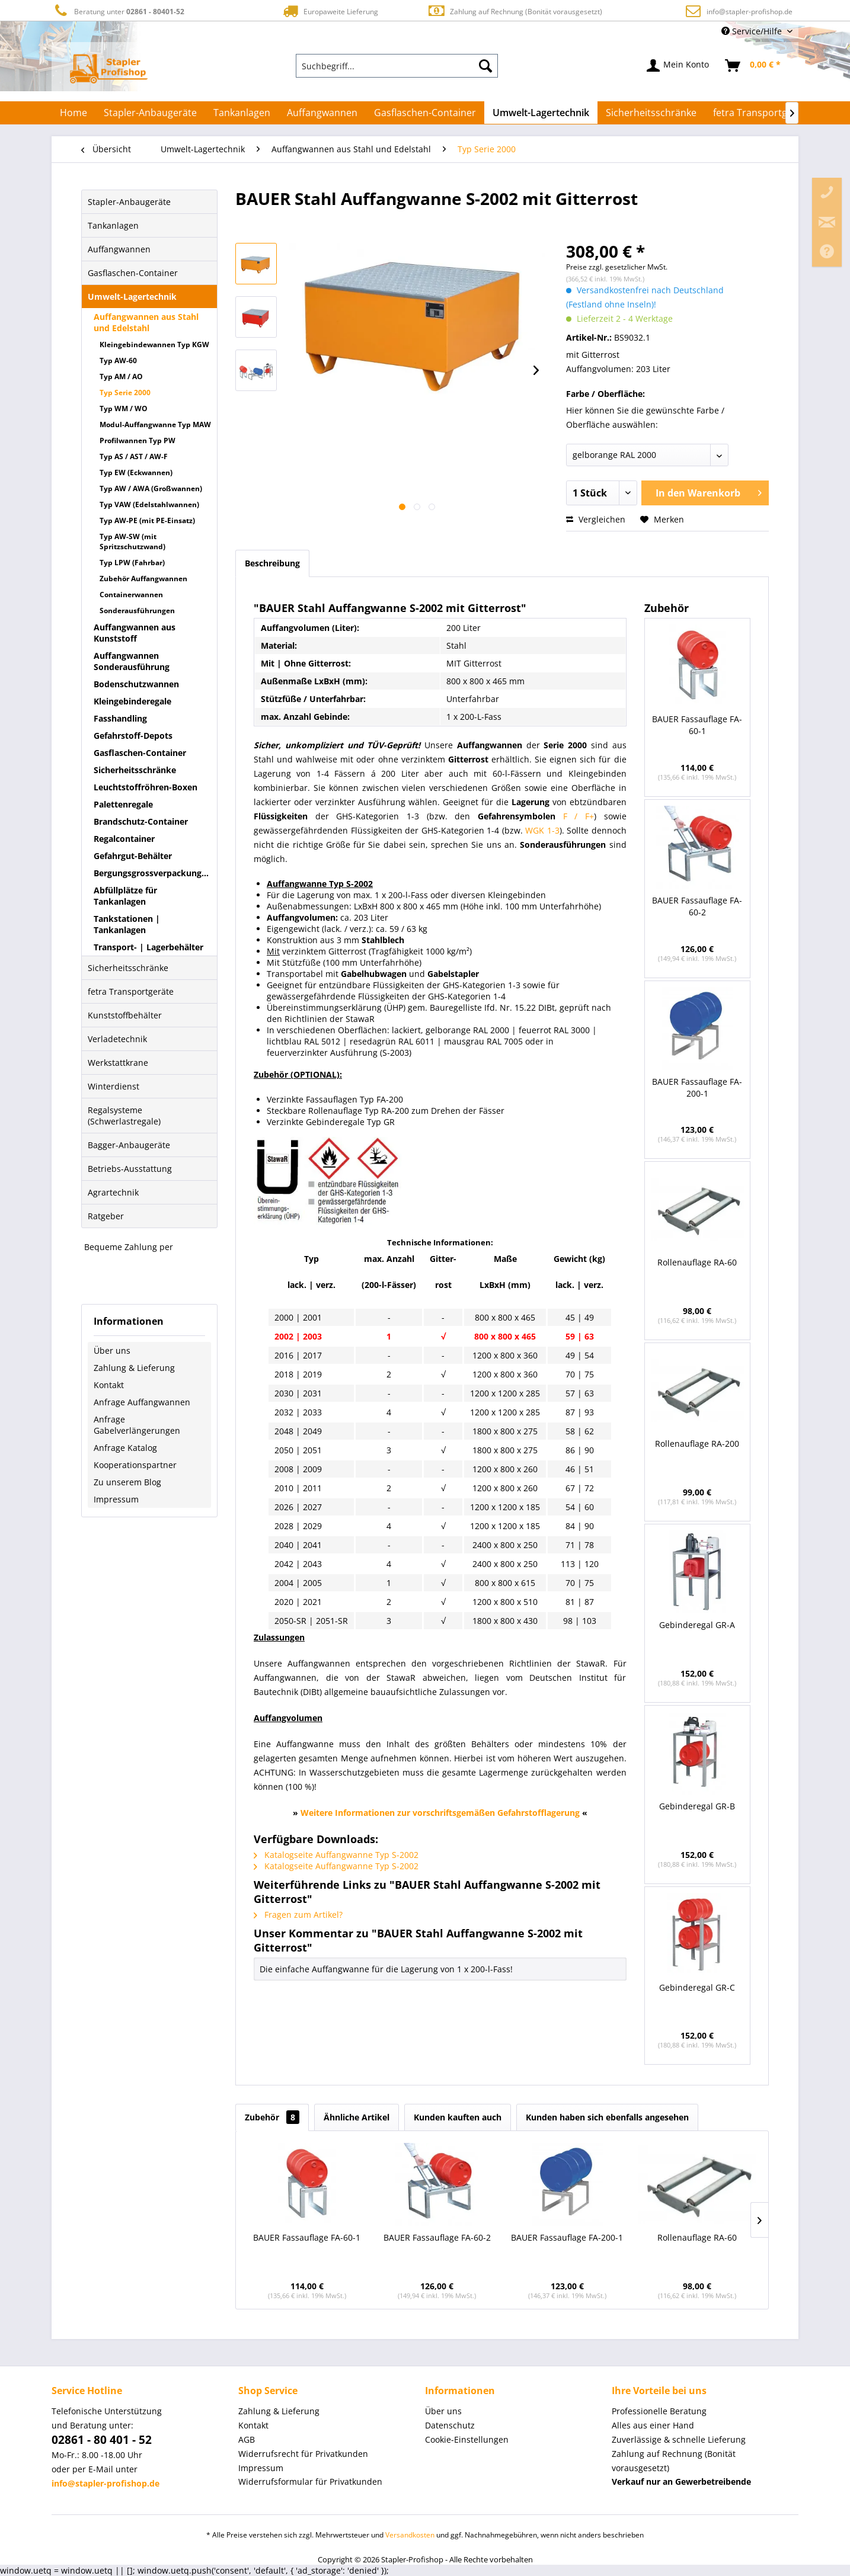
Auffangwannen (119, 249)
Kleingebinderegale (132, 701)
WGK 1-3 (542, 830)
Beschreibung (272, 563)
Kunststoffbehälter (125, 1015)
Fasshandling (120, 718)
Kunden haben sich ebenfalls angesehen (607, 2117)
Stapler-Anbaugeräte (129, 201)
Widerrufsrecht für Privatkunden (303, 2453)
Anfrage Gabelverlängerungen (137, 1425)
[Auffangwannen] (322, 112)
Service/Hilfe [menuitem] (752, 31)
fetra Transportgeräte (131, 991)
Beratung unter (118, 11)
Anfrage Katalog (125, 1447)
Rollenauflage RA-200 (697, 1443)
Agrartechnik (113, 1192)
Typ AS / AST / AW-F (134, 456)
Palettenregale (123, 804)
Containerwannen (131, 594)
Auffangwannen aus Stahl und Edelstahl (146, 322)
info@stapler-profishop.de (750, 12)
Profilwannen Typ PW (137, 440)
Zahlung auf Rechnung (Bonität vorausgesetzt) (514, 11)
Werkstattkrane (118, 1062)
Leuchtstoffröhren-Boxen (145, 787)
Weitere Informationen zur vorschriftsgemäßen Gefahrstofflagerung (440, 1812)
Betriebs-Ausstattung (130, 1168)
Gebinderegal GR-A (697, 1624)
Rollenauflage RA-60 (697, 1262)
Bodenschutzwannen (136, 684)
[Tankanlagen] (242, 112)
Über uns (112, 1350)
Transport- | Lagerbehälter (148, 947)
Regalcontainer (124, 838)
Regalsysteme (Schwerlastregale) (124, 1115)
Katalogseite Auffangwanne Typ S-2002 (336, 1854)
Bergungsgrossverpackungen (153, 873)
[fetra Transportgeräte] (762, 112)
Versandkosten (409, 2535)
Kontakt (109, 1384)
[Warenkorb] (753, 66)
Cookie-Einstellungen (467, 2439)
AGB (246, 2439)
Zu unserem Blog (127, 1482)
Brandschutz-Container (141, 821)
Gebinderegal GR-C (697, 1987)
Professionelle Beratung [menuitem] (659, 2411)
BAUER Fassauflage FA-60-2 (697, 906)
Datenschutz (450, 2425)
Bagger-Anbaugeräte (129, 1145)
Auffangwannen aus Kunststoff (134, 632)
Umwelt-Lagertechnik (132, 296)
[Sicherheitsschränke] (651, 112)
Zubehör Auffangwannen (143, 578)
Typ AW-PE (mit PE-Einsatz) (147, 520)
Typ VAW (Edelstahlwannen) (149, 504)
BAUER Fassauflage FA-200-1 (697, 1087)
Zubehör (272, 2117)
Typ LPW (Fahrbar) (132, 563)
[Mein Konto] (678, 66)
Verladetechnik (117, 1039)
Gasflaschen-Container (133, 272)
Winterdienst (113, 1086)
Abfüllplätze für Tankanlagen (125, 896)
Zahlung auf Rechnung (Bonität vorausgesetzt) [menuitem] (674, 2461)
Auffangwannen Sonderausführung (132, 661)
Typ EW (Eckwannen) (136, 472)
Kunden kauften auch (457, 2117)
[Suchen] (485, 66)
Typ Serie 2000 (125, 392)
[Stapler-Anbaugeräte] (150, 112)
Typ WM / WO (124, 408)
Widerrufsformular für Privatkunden (310, 2481)
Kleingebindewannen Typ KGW (154, 344)
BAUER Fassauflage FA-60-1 (697, 724)
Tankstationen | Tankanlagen (127, 924)
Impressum (116, 1499)
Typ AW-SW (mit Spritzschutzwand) (132, 541)
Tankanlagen (113, 225)
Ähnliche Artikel (356, 2117)
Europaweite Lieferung (329, 11)
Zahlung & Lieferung (134, 1367)
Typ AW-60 (118, 360)
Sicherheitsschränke (135, 770)
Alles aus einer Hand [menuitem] (653, 2425)
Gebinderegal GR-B (697, 1806)
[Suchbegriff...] (397, 66)
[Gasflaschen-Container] (425, 112)
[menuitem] (397, 66)
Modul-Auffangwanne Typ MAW (155, 424)
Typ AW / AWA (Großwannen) (151, 488)
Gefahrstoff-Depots (133, 735)
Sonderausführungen (137, 610)
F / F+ (578, 816)
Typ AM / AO (121, 376)
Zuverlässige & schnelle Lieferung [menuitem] (679, 2439)
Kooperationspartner (135, 1464)
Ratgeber (106, 1216)
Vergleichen (595, 519)
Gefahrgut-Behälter (133, 855)
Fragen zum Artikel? (298, 1914)
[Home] (73, 112)
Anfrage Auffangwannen (142, 1402)
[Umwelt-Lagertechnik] (540, 112)
